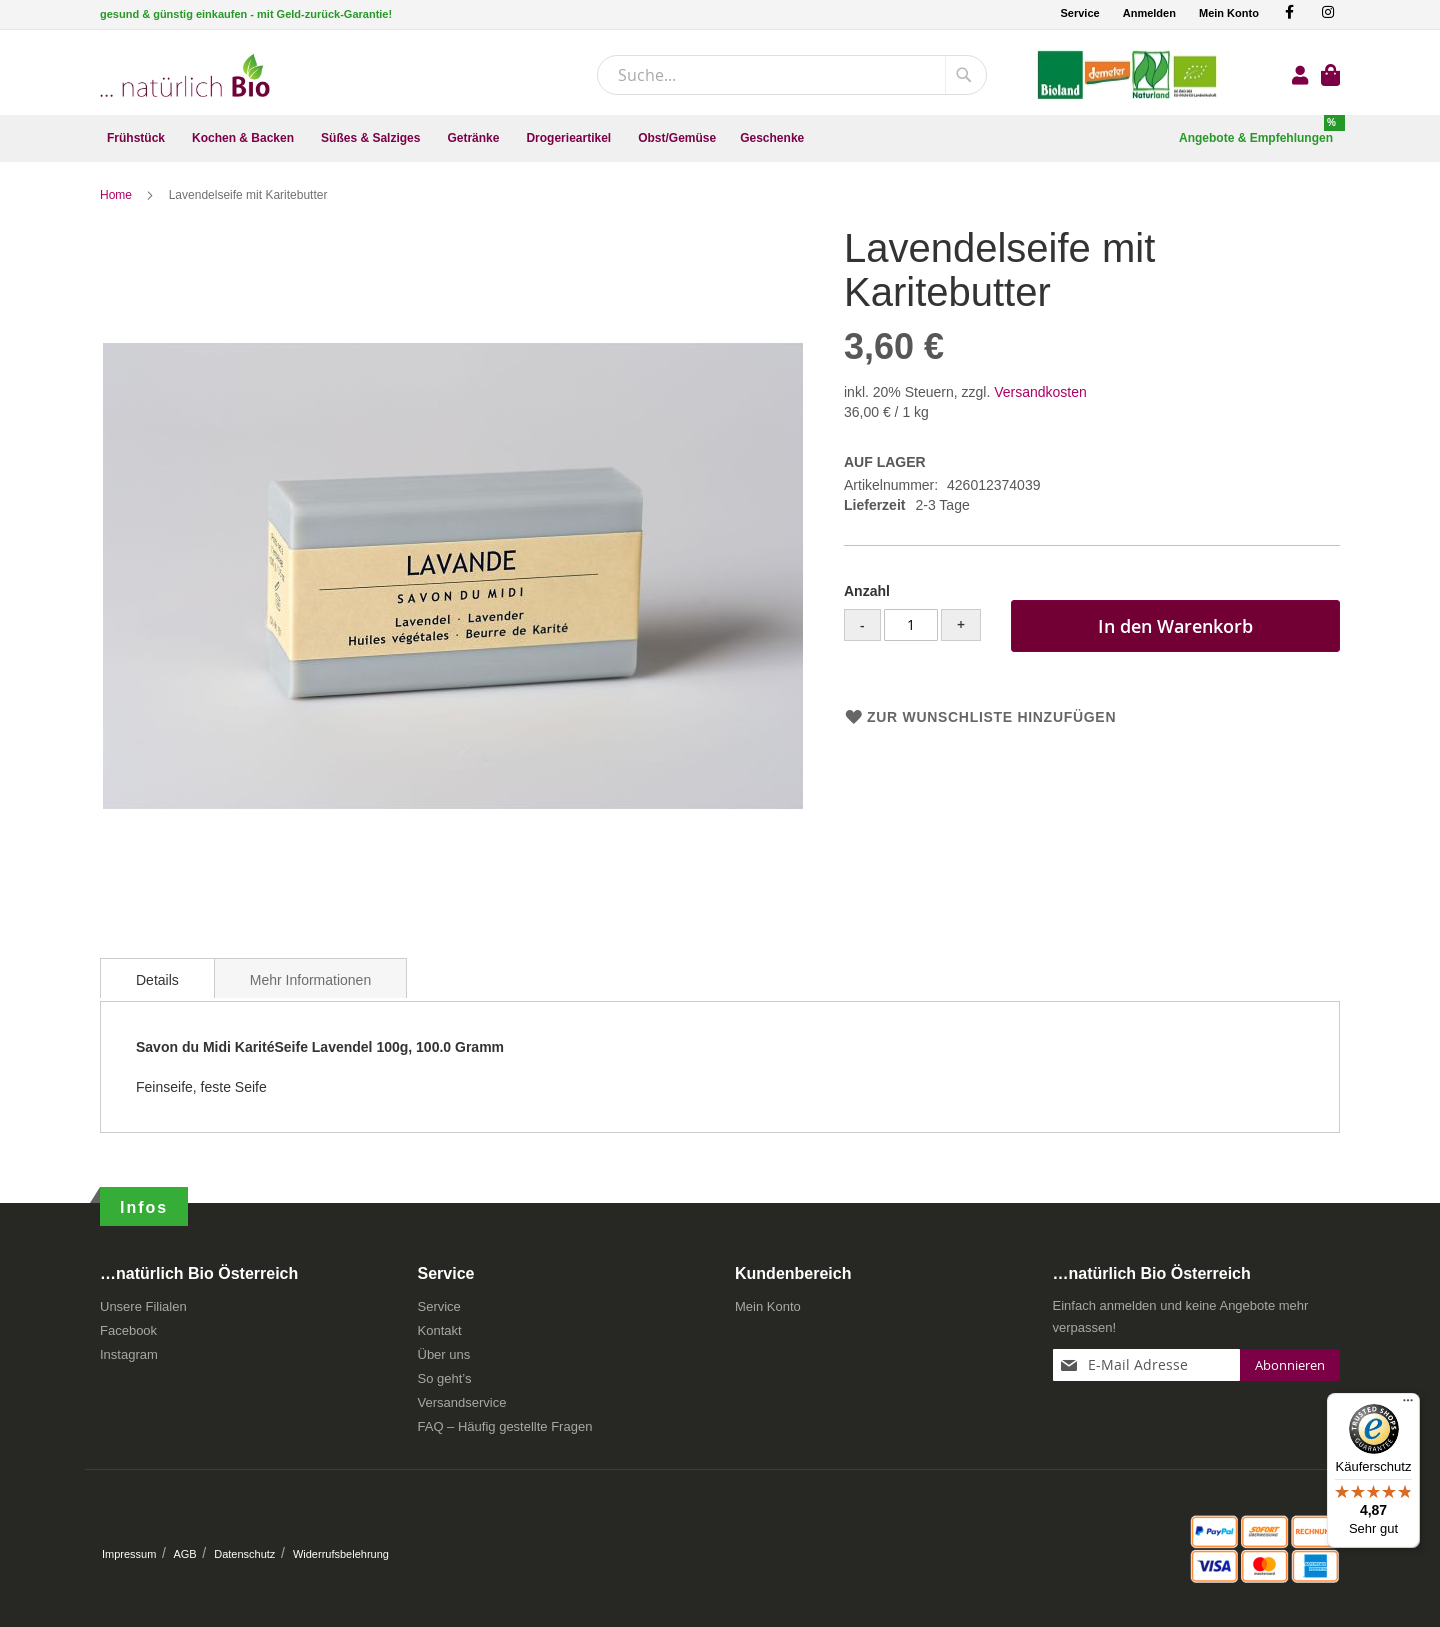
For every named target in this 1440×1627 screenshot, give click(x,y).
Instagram (129, 1354)
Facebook (128, 1330)
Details (157, 980)
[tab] (157, 978)
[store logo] (185, 75)
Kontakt (440, 1330)
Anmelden (1149, 13)
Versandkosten (1040, 392)
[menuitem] (137, 138)
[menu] (720, 138)
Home (117, 195)
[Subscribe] (1290, 1365)
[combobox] (792, 75)
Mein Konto (1229, 13)
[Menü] (1408, 1405)
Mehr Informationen (310, 980)
